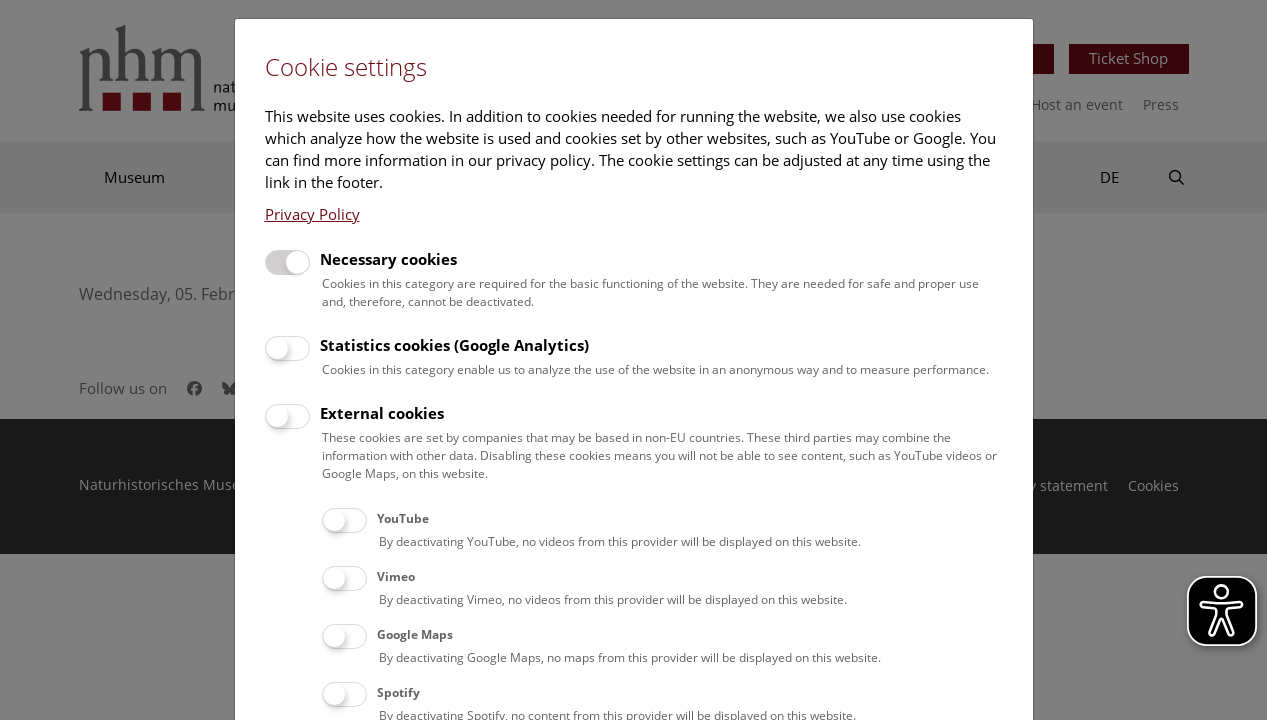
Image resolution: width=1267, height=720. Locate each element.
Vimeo (396, 576)
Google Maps (415, 634)
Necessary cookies (388, 259)
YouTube (403, 518)
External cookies (382, 413)
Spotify (398, 692)
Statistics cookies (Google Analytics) (454, 345)
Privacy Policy (312, 214)
